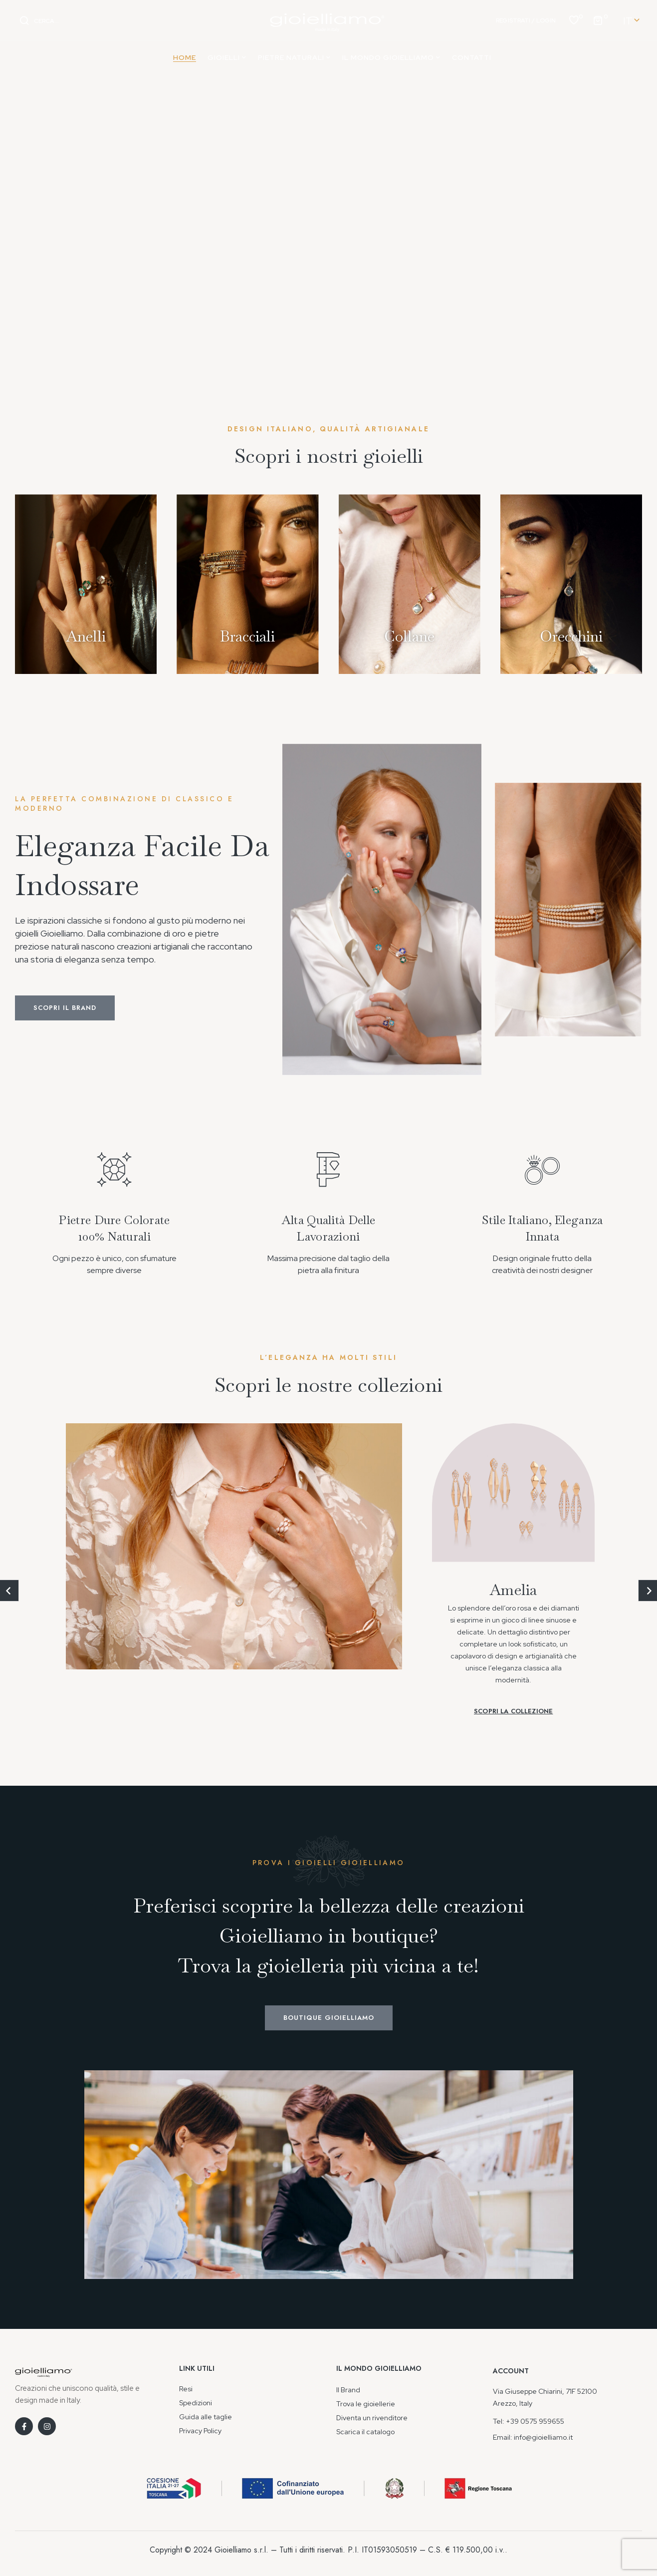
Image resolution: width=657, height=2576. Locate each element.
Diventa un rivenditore (372, 2417)
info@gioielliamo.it (543, 2437)
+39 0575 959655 (535, 2421)
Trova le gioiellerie (365, 2403)
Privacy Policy (200, 2430)
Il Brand (348, 2389)
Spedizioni (195, 2402)
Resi (186, 2388)
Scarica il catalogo (365, 2431)
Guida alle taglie (205, 2416)
